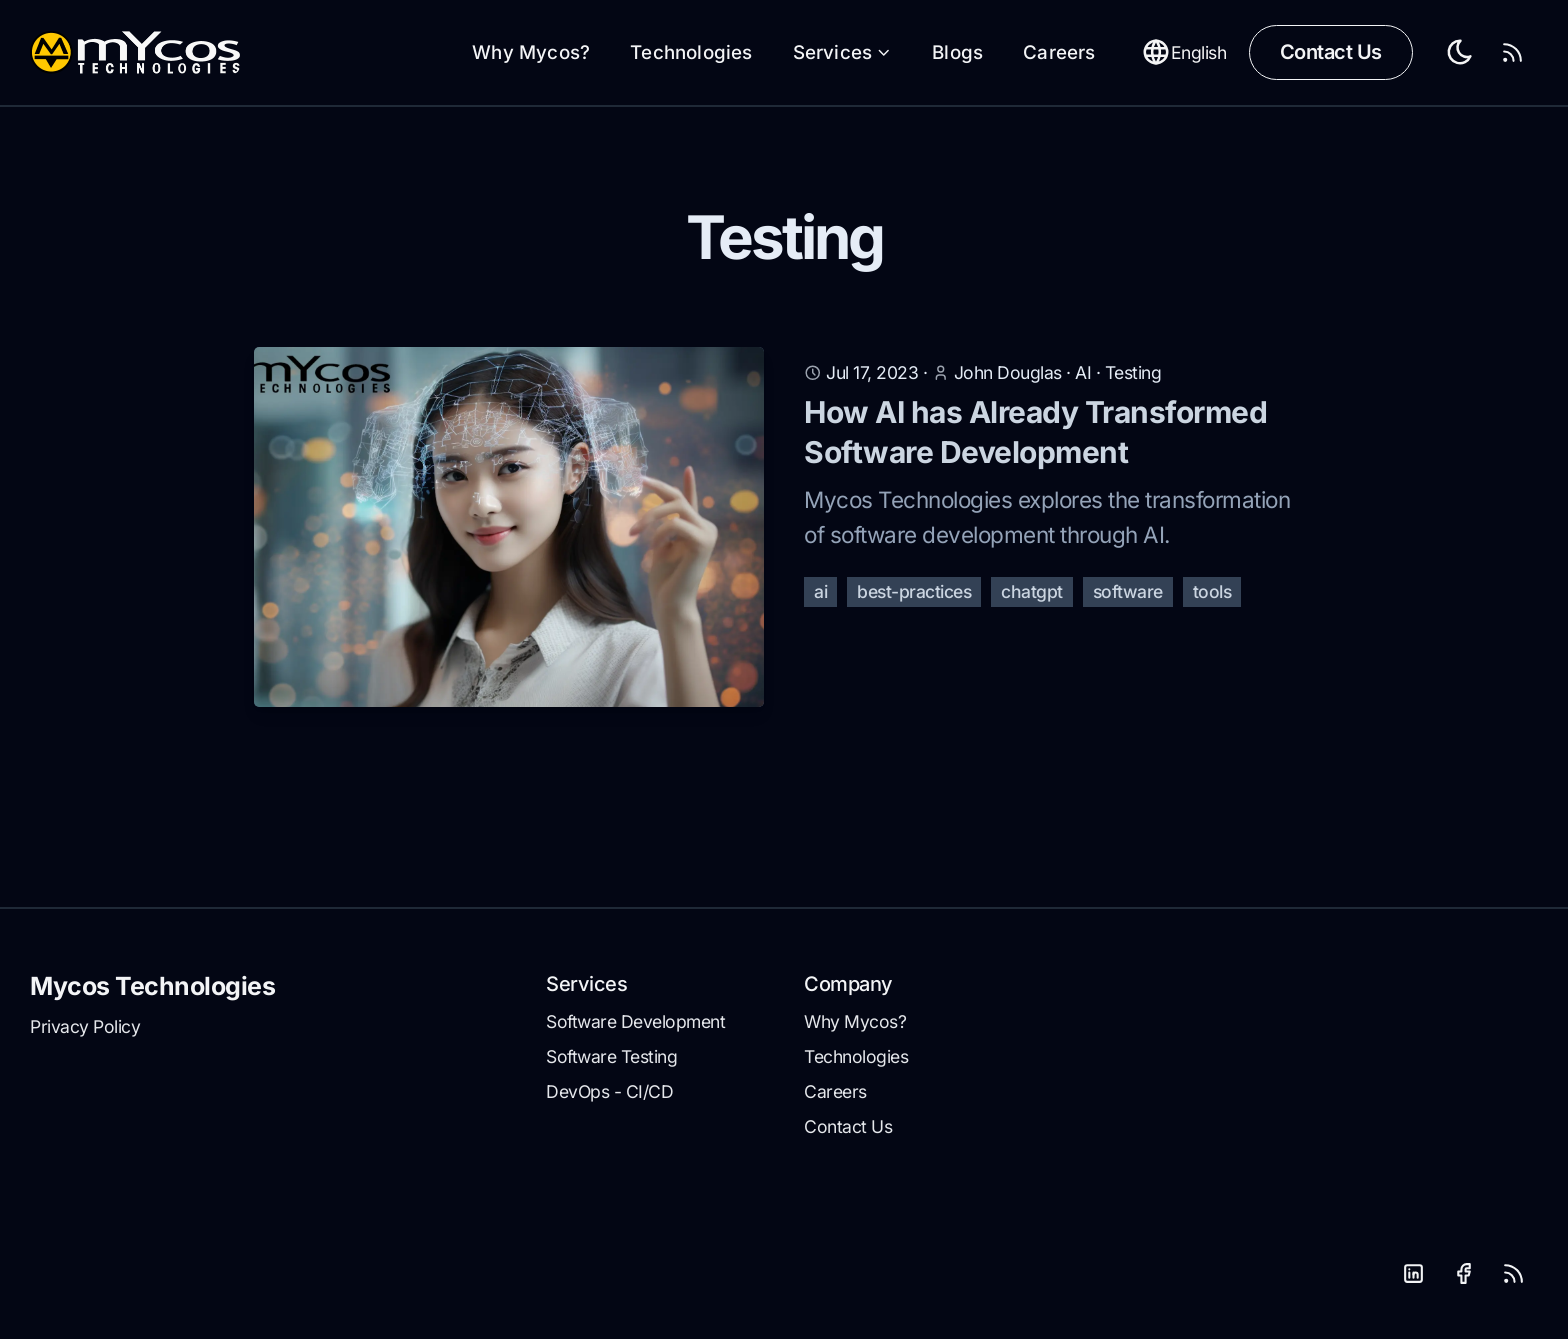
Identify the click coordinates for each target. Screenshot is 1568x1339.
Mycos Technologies (152, 986)
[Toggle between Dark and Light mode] (1460, 52)
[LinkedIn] (1413, 1274)
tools (1212, 591)
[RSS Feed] (1513, 52)
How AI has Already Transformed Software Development (1035, 432)
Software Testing (611, 1056)
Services (843, 52)
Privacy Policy (85, 1026)
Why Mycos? (531, 52)
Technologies (691, 52)
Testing (1133, 372)
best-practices (914, 591)
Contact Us (1331, 52)
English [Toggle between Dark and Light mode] (1184, 52)
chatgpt (1032, 591)
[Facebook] (1463, 1274)
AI (1085, 372)
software (1128, 591)
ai (820, 591)
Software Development (635, 1021)
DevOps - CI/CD (609, 1091)
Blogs (957, 52)
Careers (1059, 52)
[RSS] (1513, 1274)
